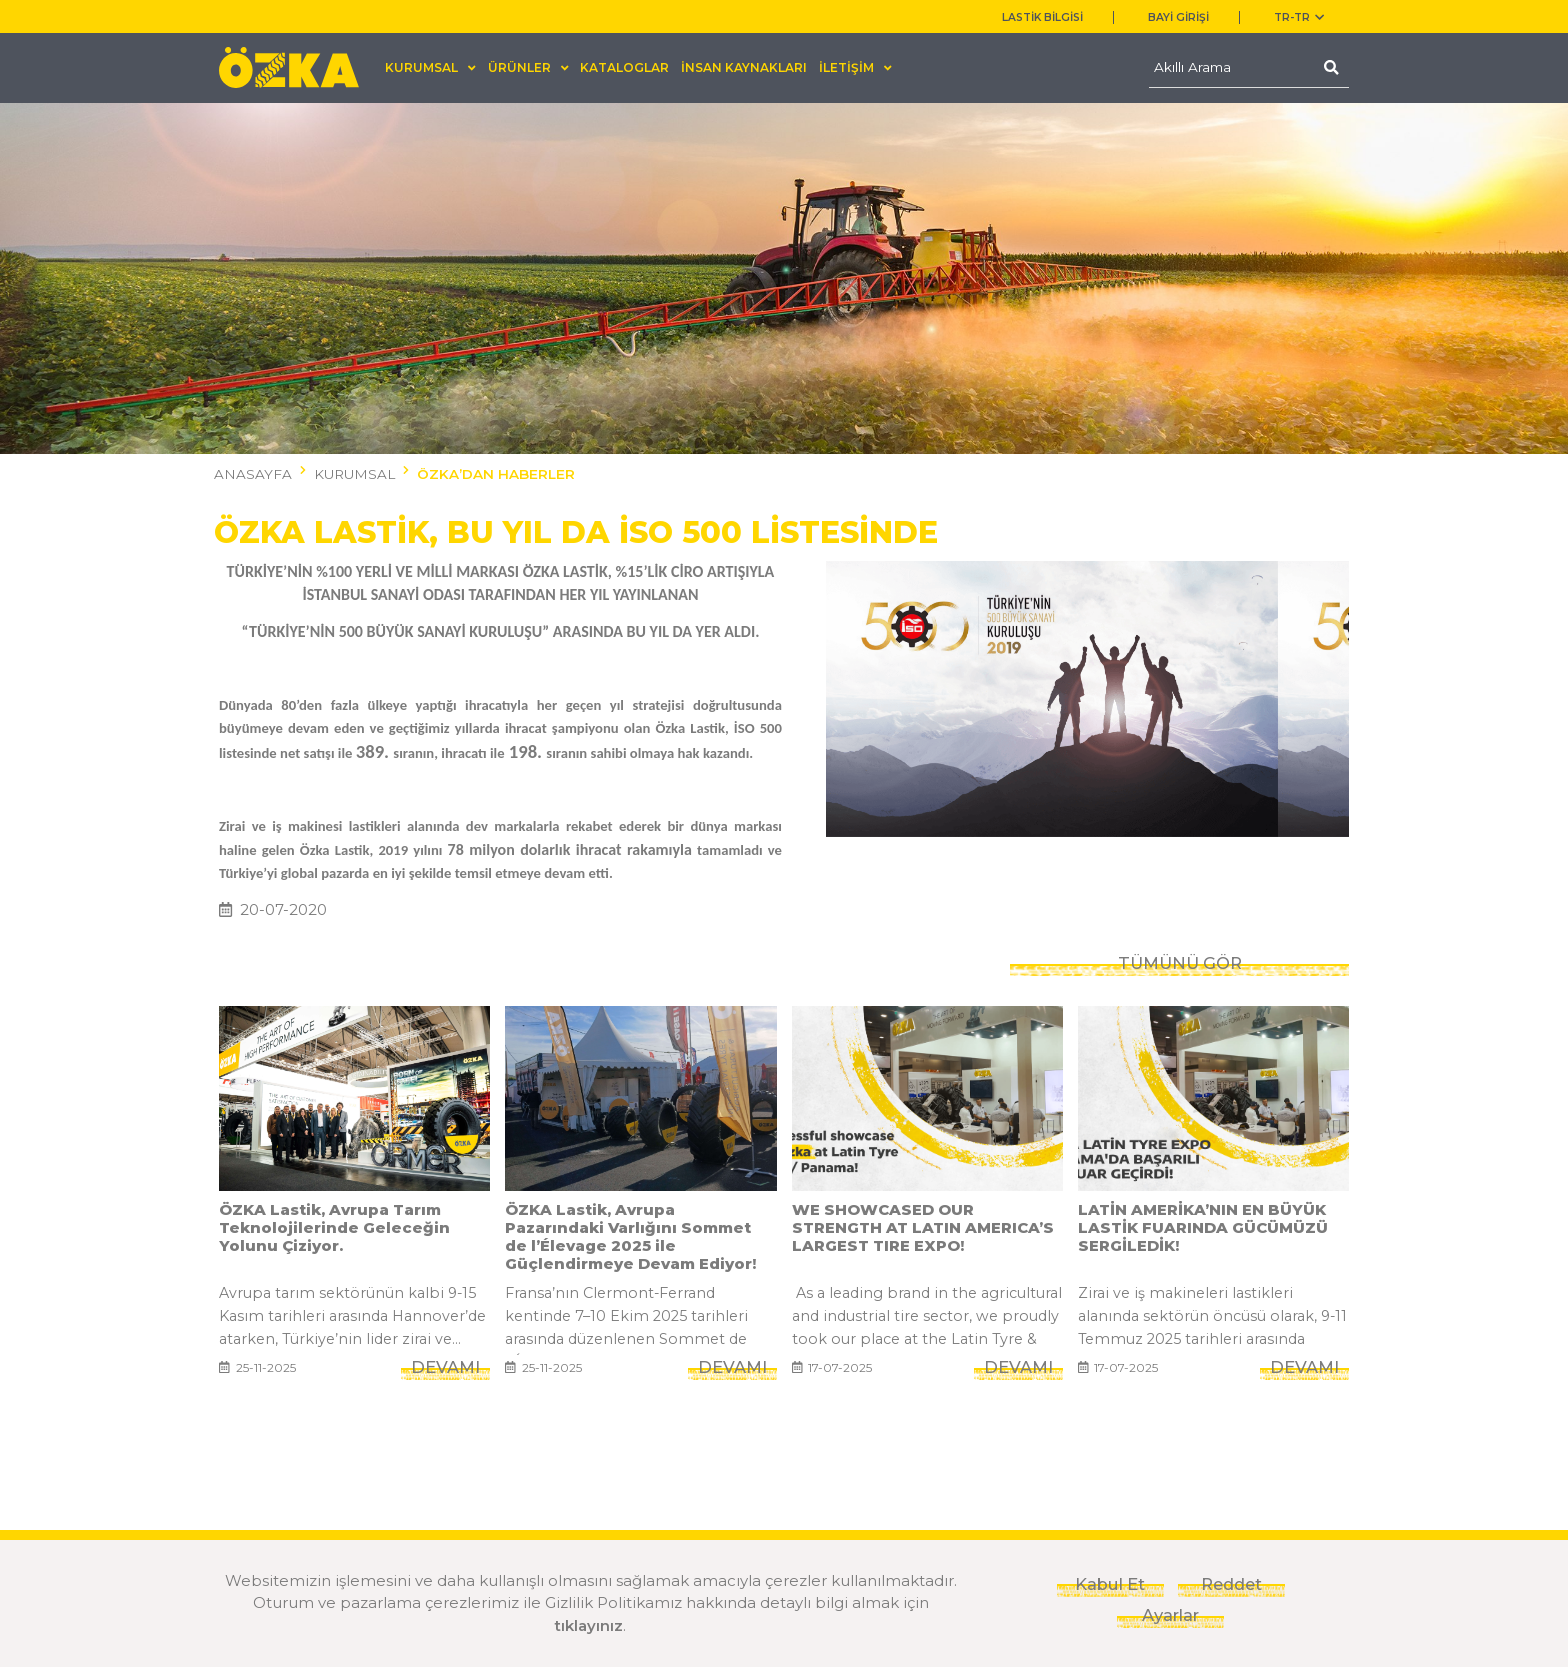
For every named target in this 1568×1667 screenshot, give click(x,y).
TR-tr (1299, 17)
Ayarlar (1170, 1615)
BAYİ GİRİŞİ (1178, 17)
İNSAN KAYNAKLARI (744, 67)
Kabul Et (1110, 1584)
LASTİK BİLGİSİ (1042, 17)
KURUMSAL (354, 474)
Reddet (1231, 1584)
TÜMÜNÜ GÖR (1180, 964)
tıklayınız (589, 1625)
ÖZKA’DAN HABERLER (496, 474)
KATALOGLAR (624, 67)
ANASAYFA (253, 474)
